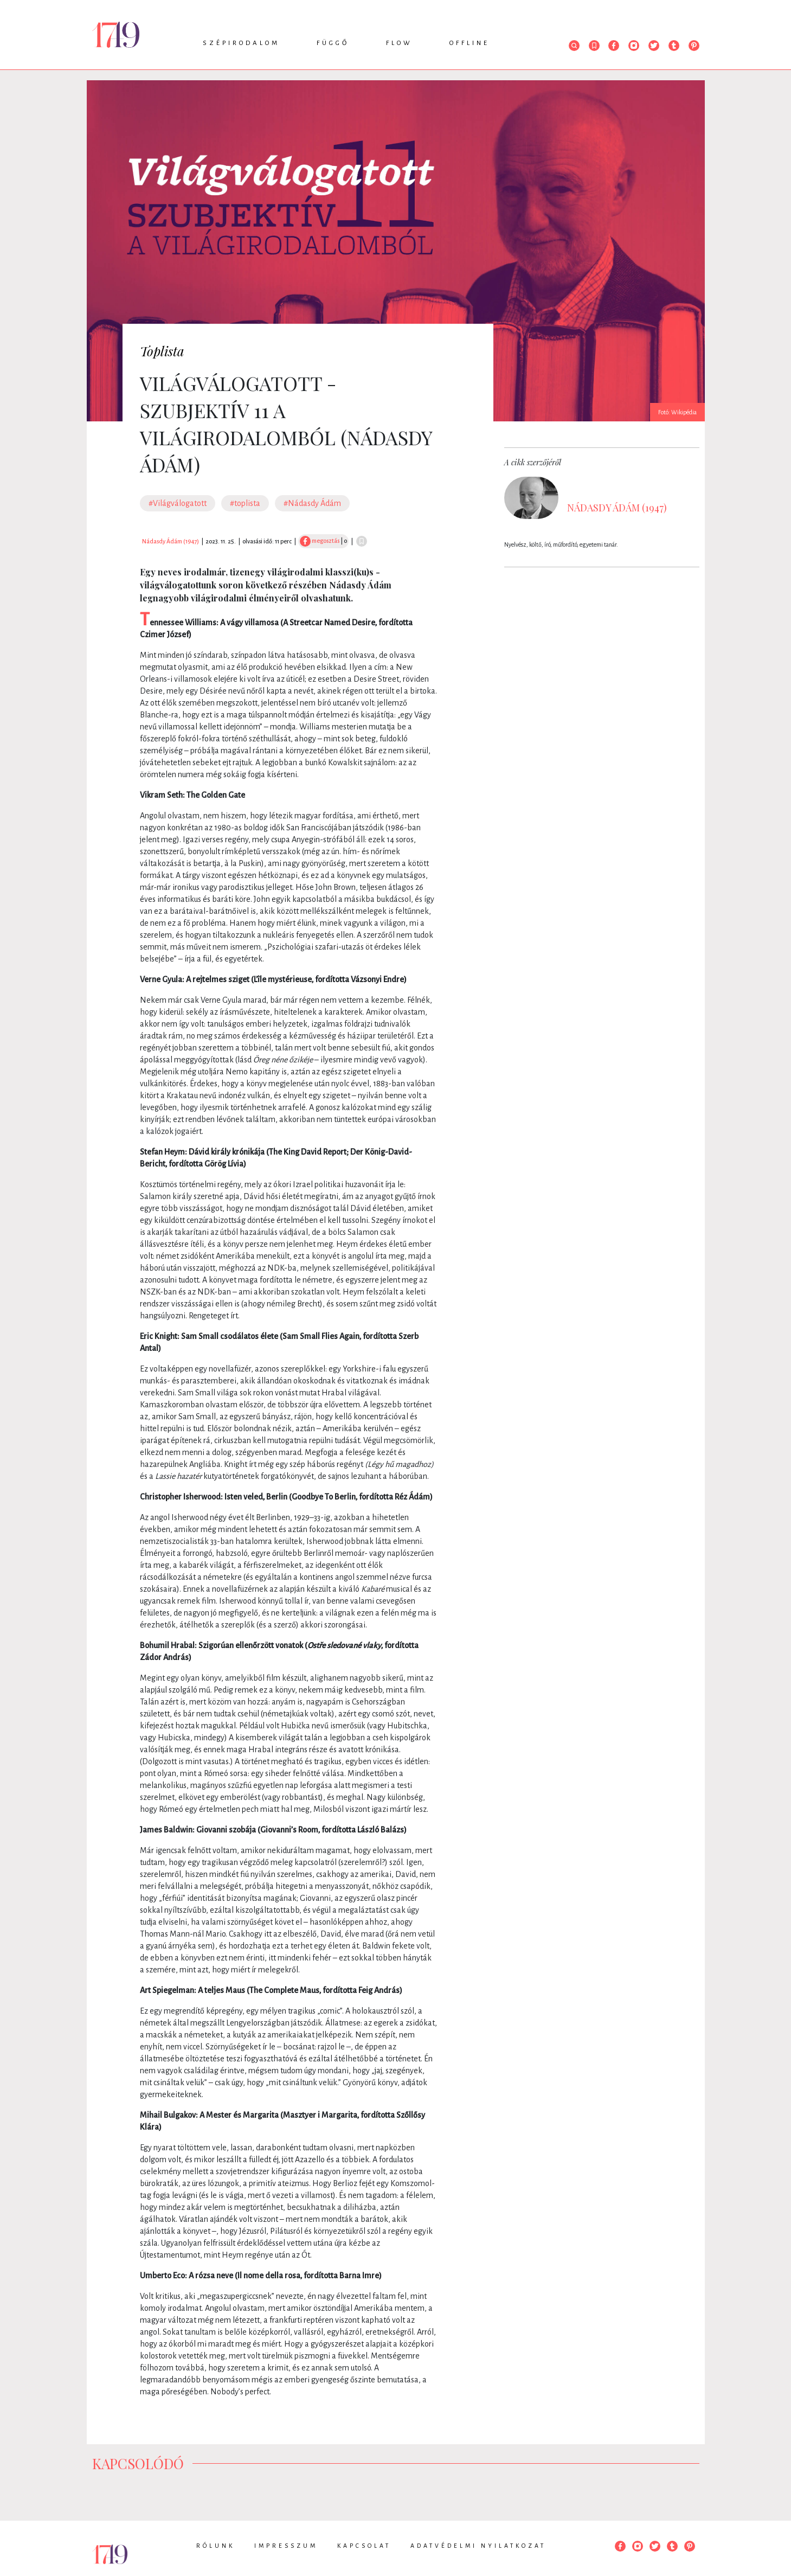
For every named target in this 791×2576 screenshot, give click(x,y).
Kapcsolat (364, 2545)
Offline (469, 43)
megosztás (319, 540)
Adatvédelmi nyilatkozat (478, 2545)
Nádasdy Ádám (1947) (170, 541)
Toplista (162, 351)
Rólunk (215, 2545)
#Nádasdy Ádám (312, 503)
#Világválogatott (178, 503)
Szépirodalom (241, 43)
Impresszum (286, 2545)
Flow (399, 43)
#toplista (245, 503)
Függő (333, 43)
